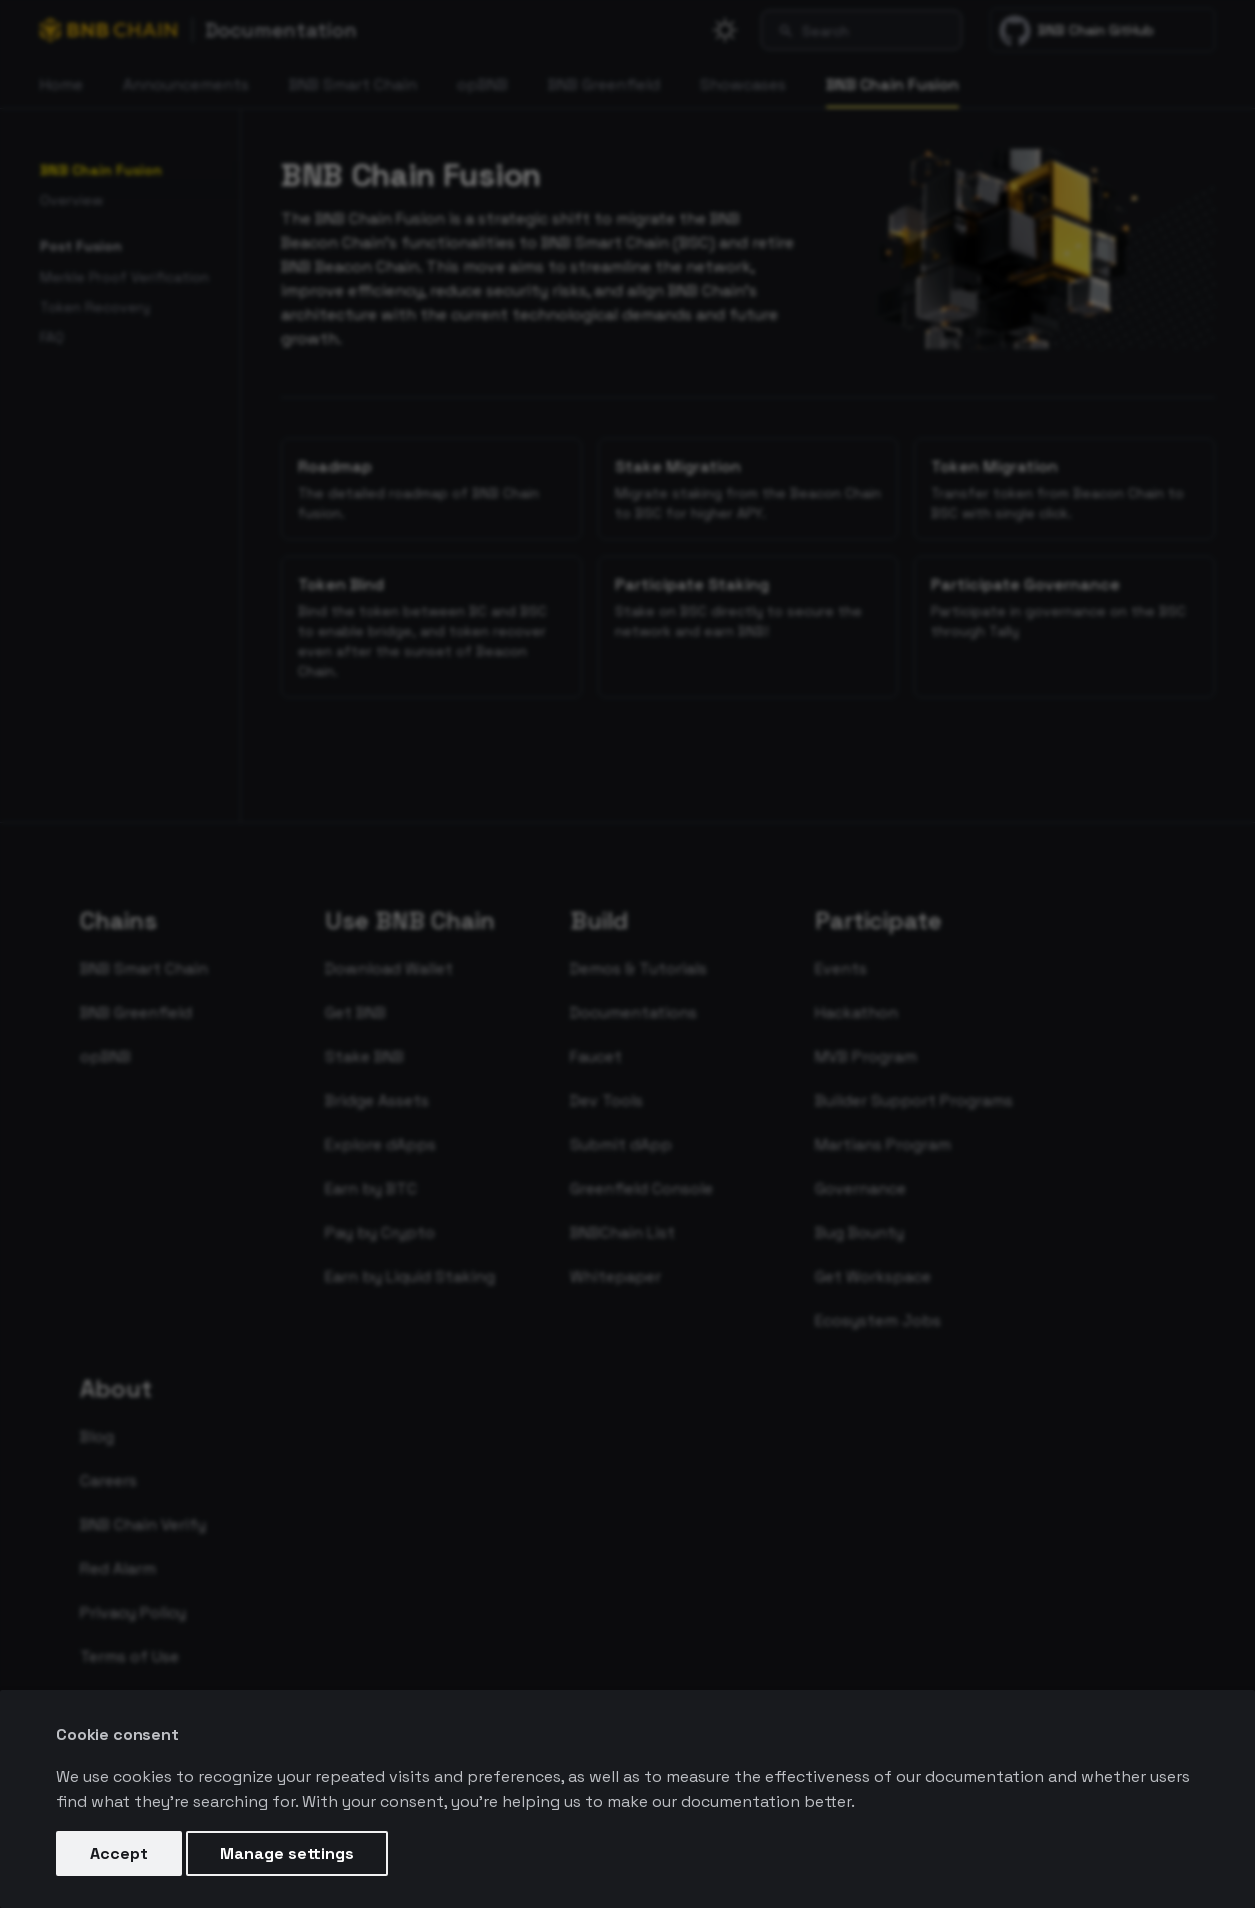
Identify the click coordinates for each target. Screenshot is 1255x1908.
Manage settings (287, 1853)
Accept (119, 1853)
